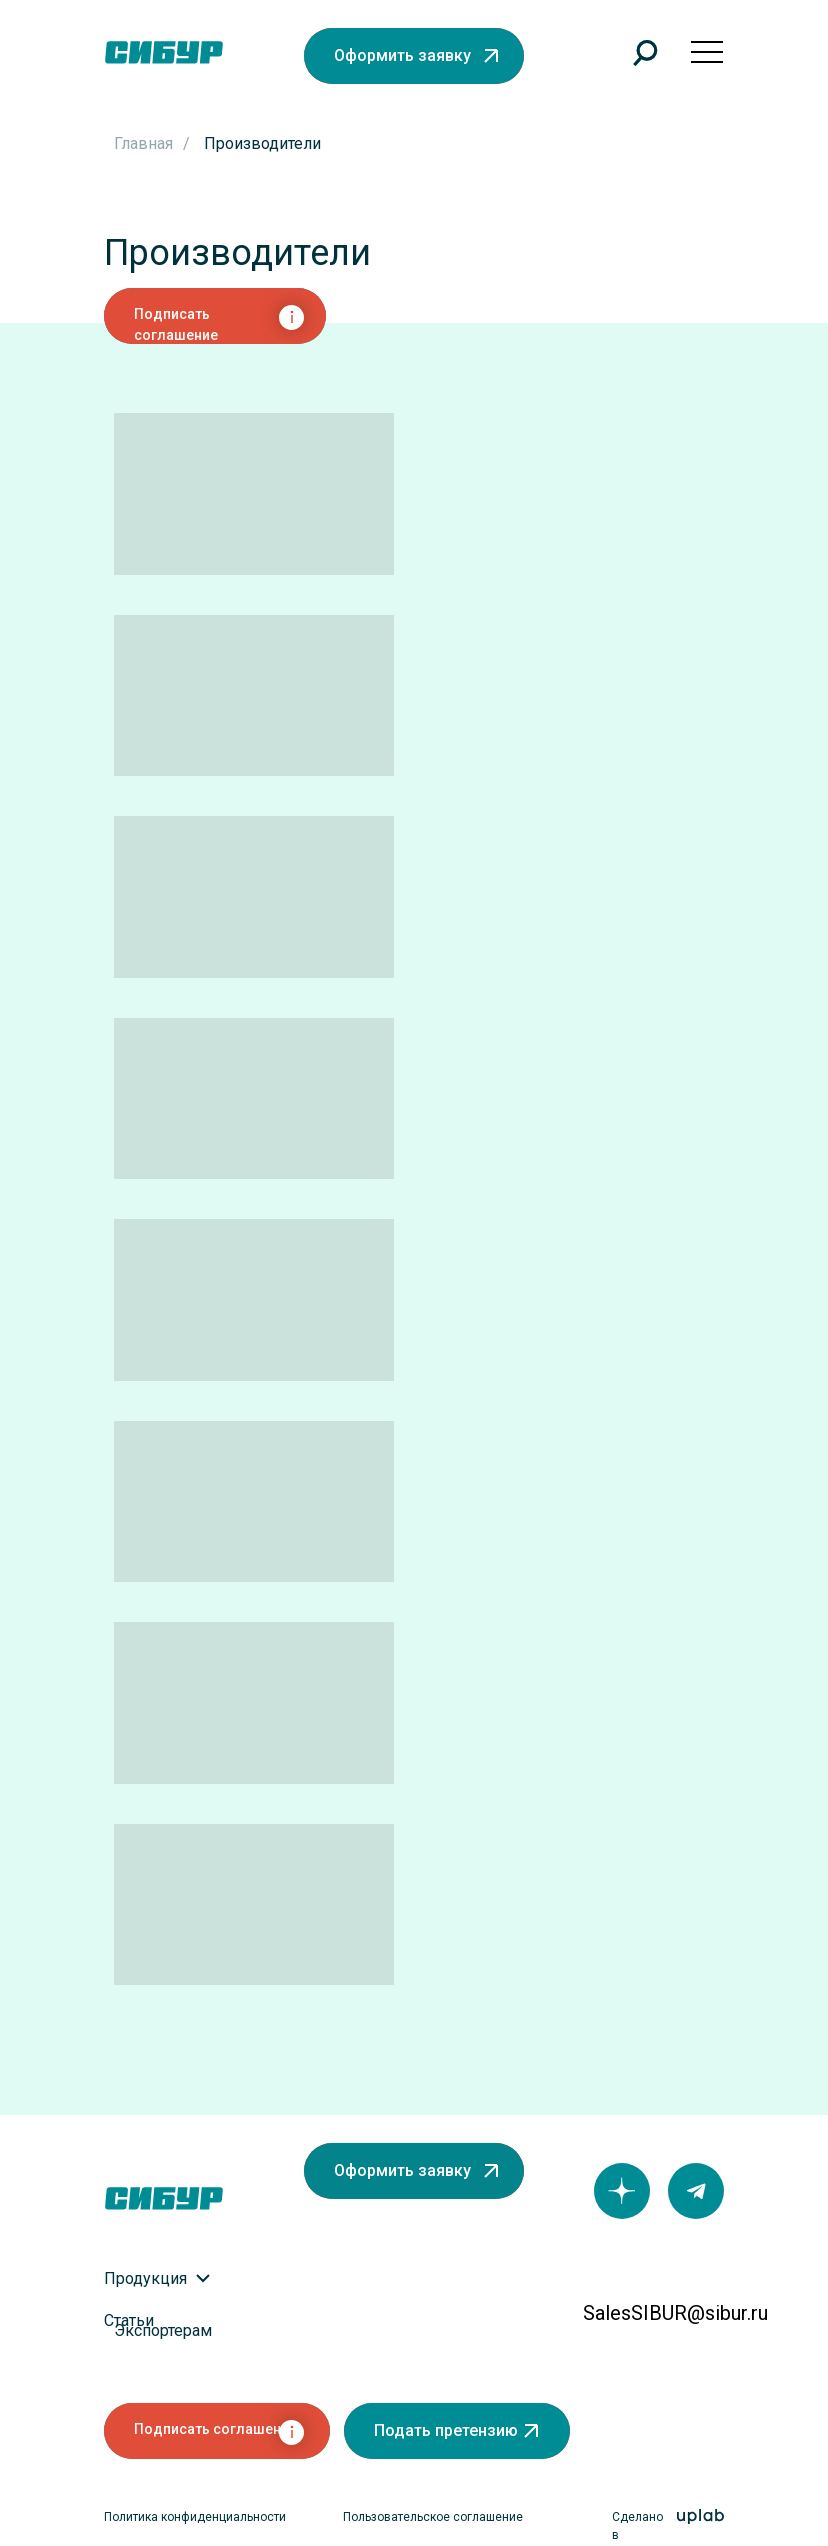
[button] (414, 56)
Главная (143, 143)
